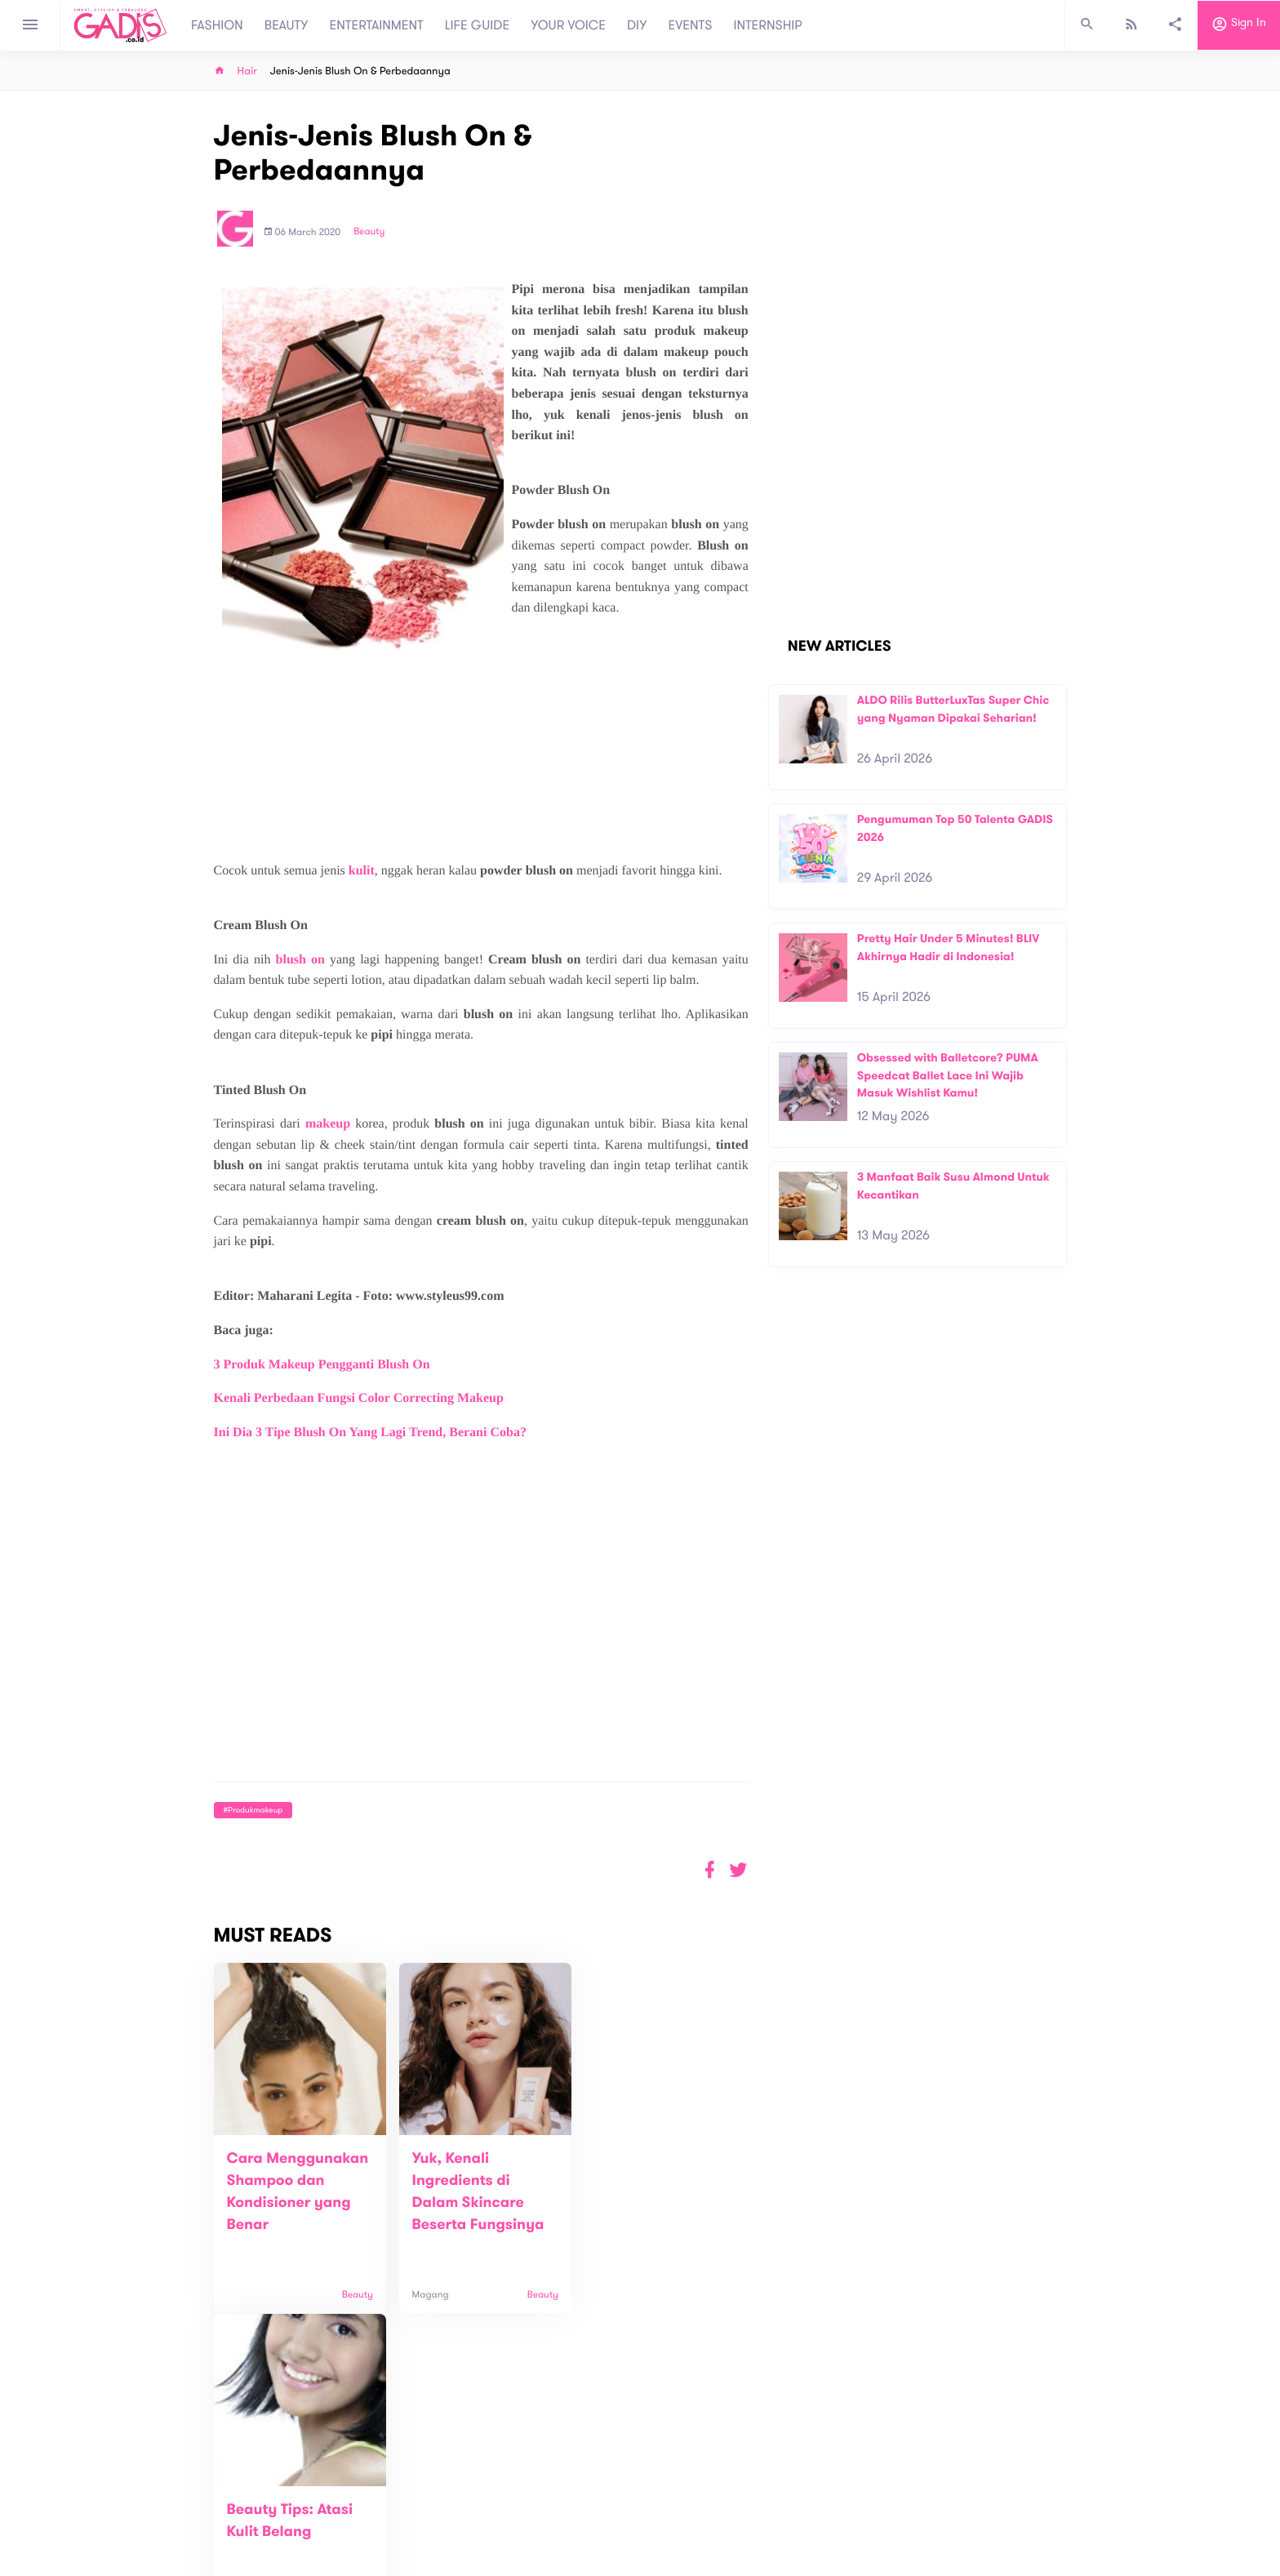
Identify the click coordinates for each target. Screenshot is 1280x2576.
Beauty (368, 231)
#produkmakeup (253, 1809)
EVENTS (691, 25)
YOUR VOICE (568, 25)
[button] (738, 1870)
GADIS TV (743, 2501)
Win (703, 2501)
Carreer (424, 2527)
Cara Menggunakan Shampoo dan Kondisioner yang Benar (289, 2203)
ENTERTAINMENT (377, 25)
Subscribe (1040, 2442)
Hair (247, 71)
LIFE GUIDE (477, 25)
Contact (425, 2510)
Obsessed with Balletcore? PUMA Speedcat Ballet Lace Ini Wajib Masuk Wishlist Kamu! (947, 1075)
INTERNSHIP (767, 25)
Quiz (675, 2501)
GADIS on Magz (811, 2501)
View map (193, 2561)
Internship (429, 2544)
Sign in (1238, 25)
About (419, 2493)
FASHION (217, 25)
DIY (637, 25)
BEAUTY (286, 25)
